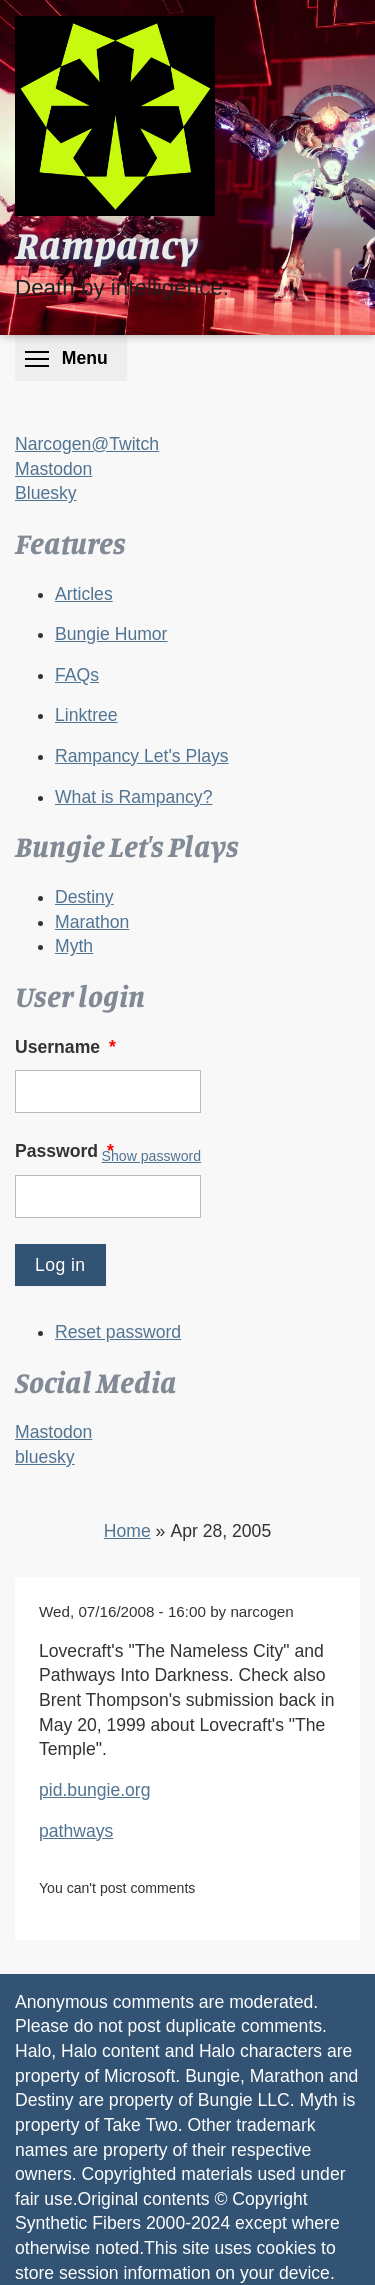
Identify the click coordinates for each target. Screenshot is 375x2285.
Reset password (118, 1332)
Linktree (86, 715)
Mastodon (53, 469)
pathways (76, 1831)
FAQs (77, 675)
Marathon (92, 922)
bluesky (45, 1457)
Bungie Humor (111, 634)
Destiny (84, 897)
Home (127, 1531)
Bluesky (46, 493)
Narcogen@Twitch (87, 444)
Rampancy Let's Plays (142, 756)
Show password (151, 1156)
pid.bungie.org (95, 1790)
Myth (74, 946)
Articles (84, 594)
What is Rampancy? (133, 797)
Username (67, 1047)
